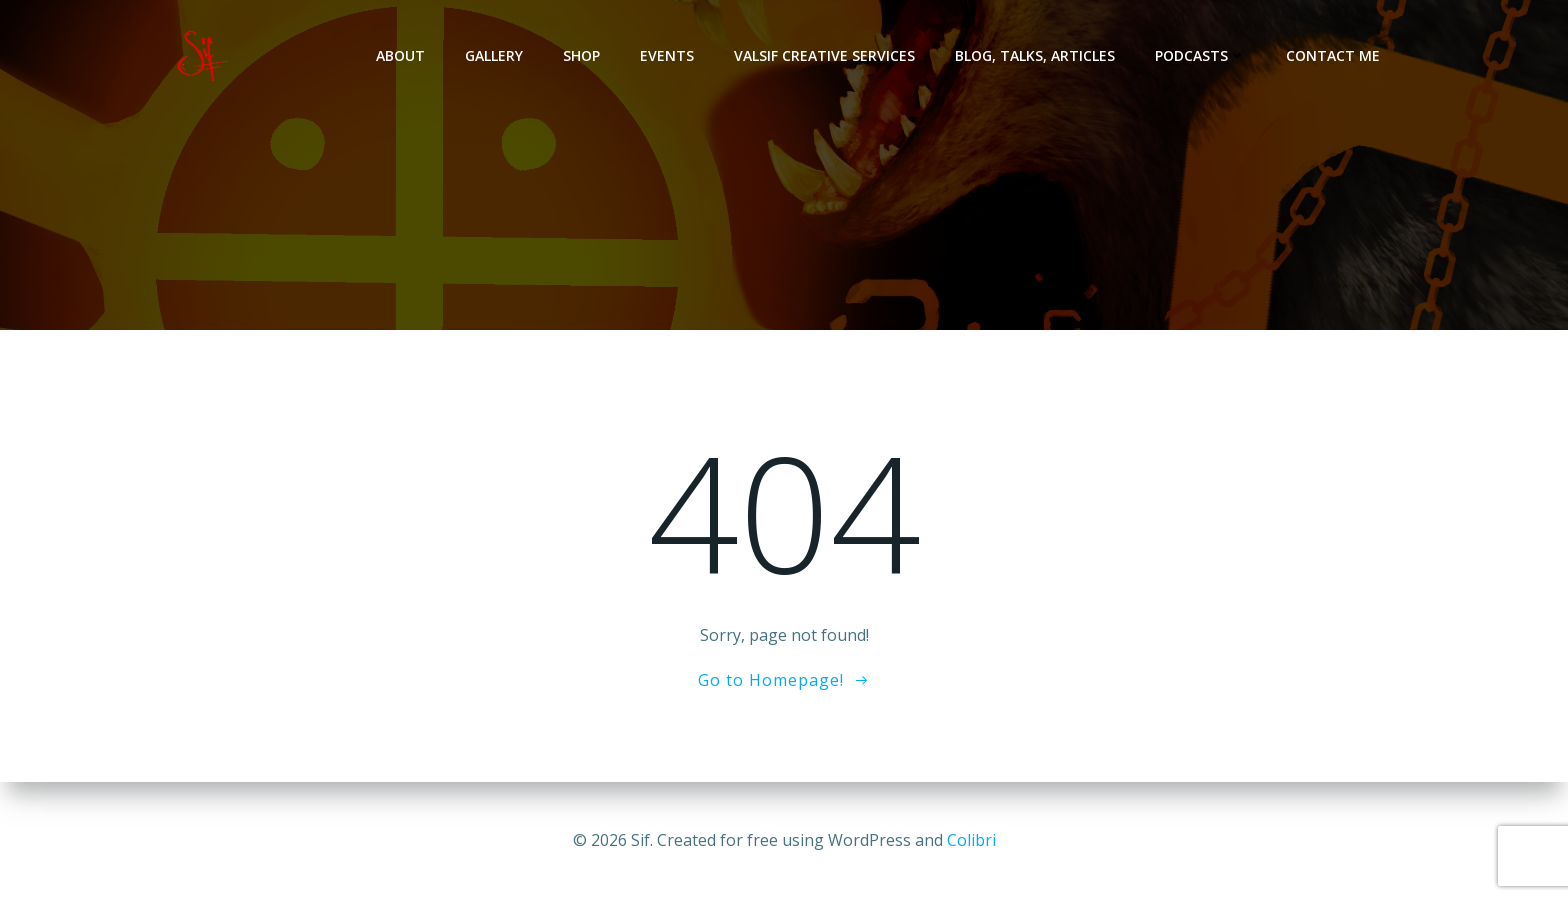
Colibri (971, 840)
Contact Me (1333, 55)
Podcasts (1200, 55)
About (400, 55)
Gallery (494, 55)
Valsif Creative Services (824, 55)
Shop (581, 55)
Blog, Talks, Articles (1035, 55)
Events (667, 55)
